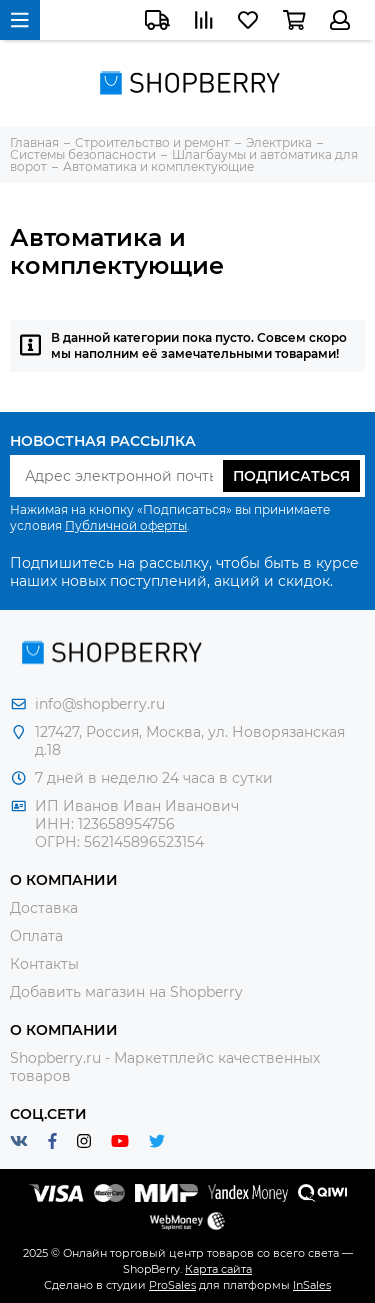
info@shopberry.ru (100, 704)
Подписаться (291, 476)
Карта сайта (218, 1269)
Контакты (44, 964)
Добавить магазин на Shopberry (126, 992)
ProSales (172, 1285)
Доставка (44, 908)
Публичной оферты (126, 525)
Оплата (36, 936)
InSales (312, 1285)
